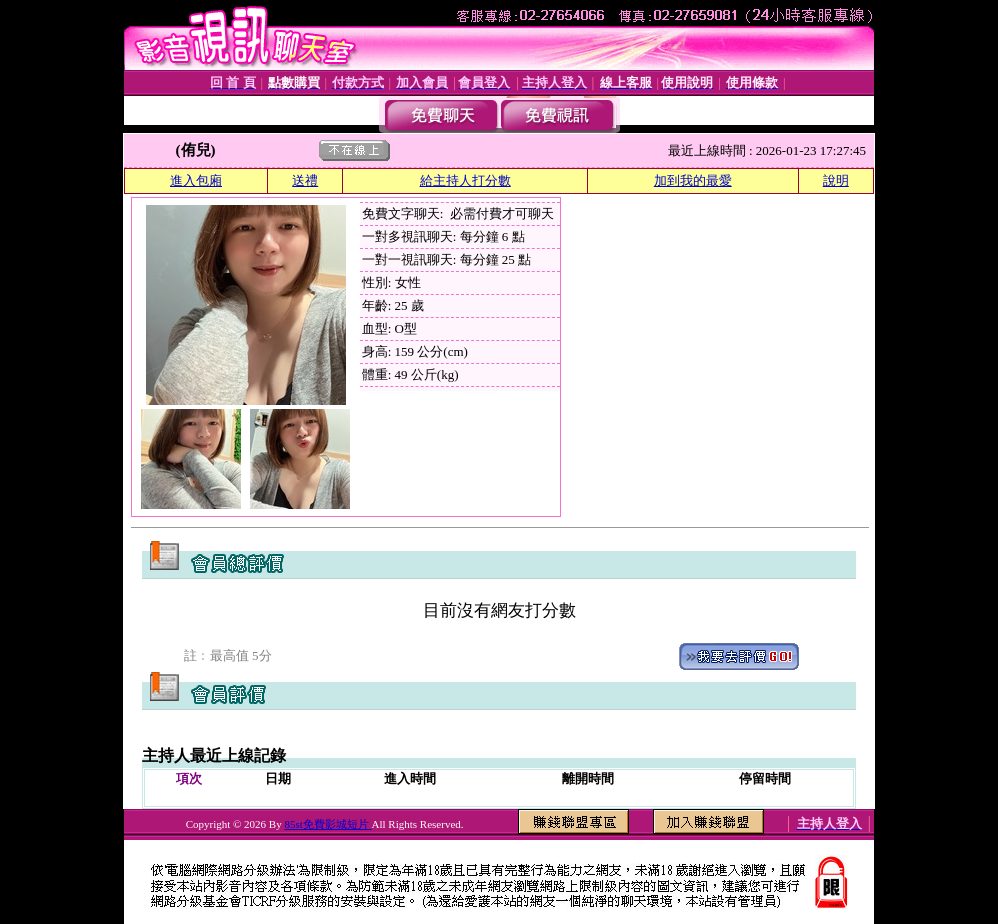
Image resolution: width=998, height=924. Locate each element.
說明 (836, 180)
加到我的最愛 (693, 180)
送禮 (305, 180)
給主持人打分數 (465, 180)
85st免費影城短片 (327, 824)
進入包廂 (196, 180)
